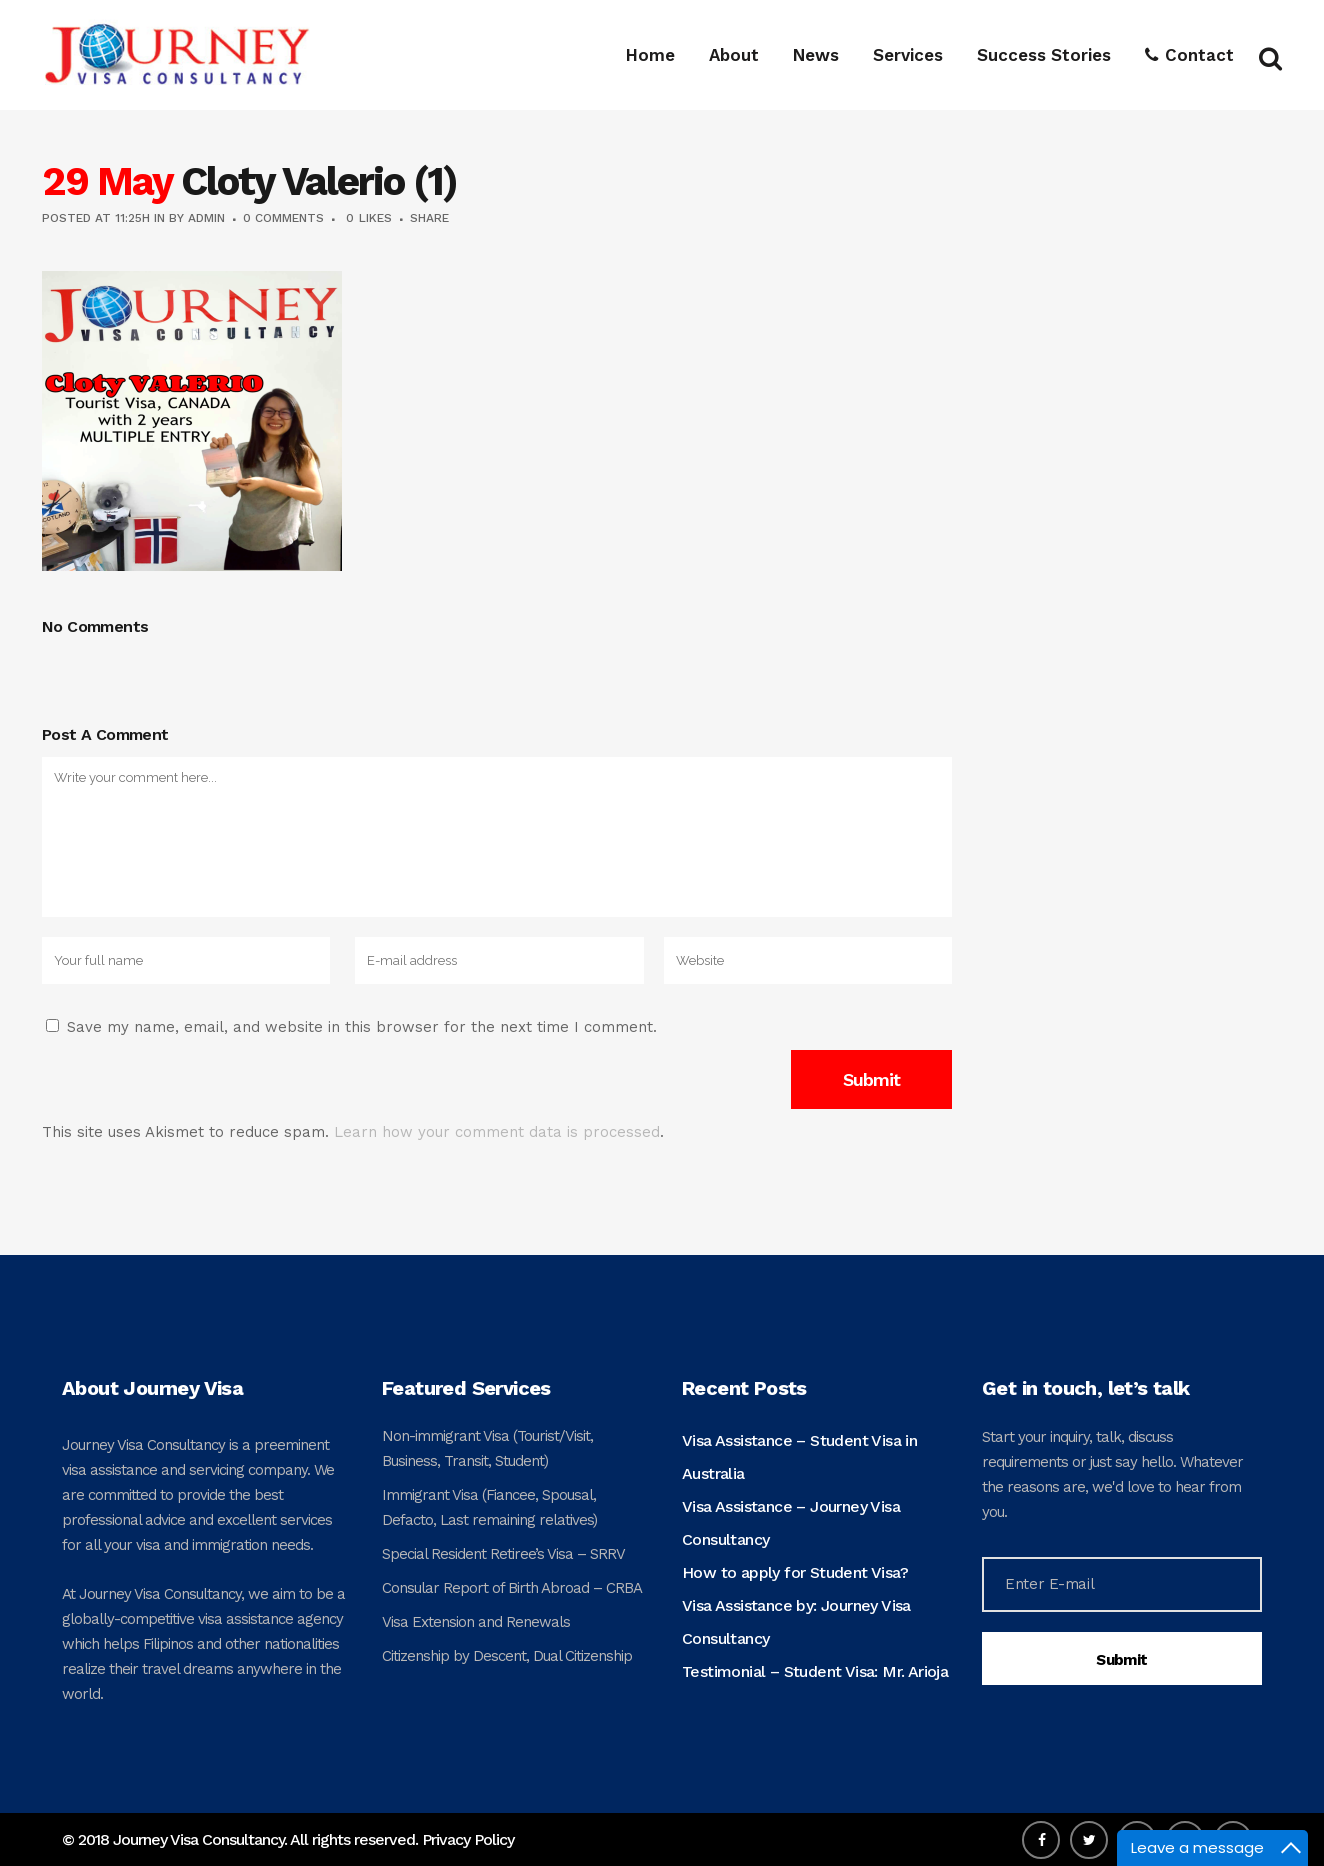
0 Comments (283, 218)
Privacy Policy (468, 1839)
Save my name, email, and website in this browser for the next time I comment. (362, 1027)
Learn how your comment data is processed (497, 1132)
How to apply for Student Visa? (795, 1572)
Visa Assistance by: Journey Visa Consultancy (796, 1622)
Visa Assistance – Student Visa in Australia (799, 1457)
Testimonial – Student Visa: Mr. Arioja (815, 1671)
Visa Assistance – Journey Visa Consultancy (791, 1523)
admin (206, 218)
